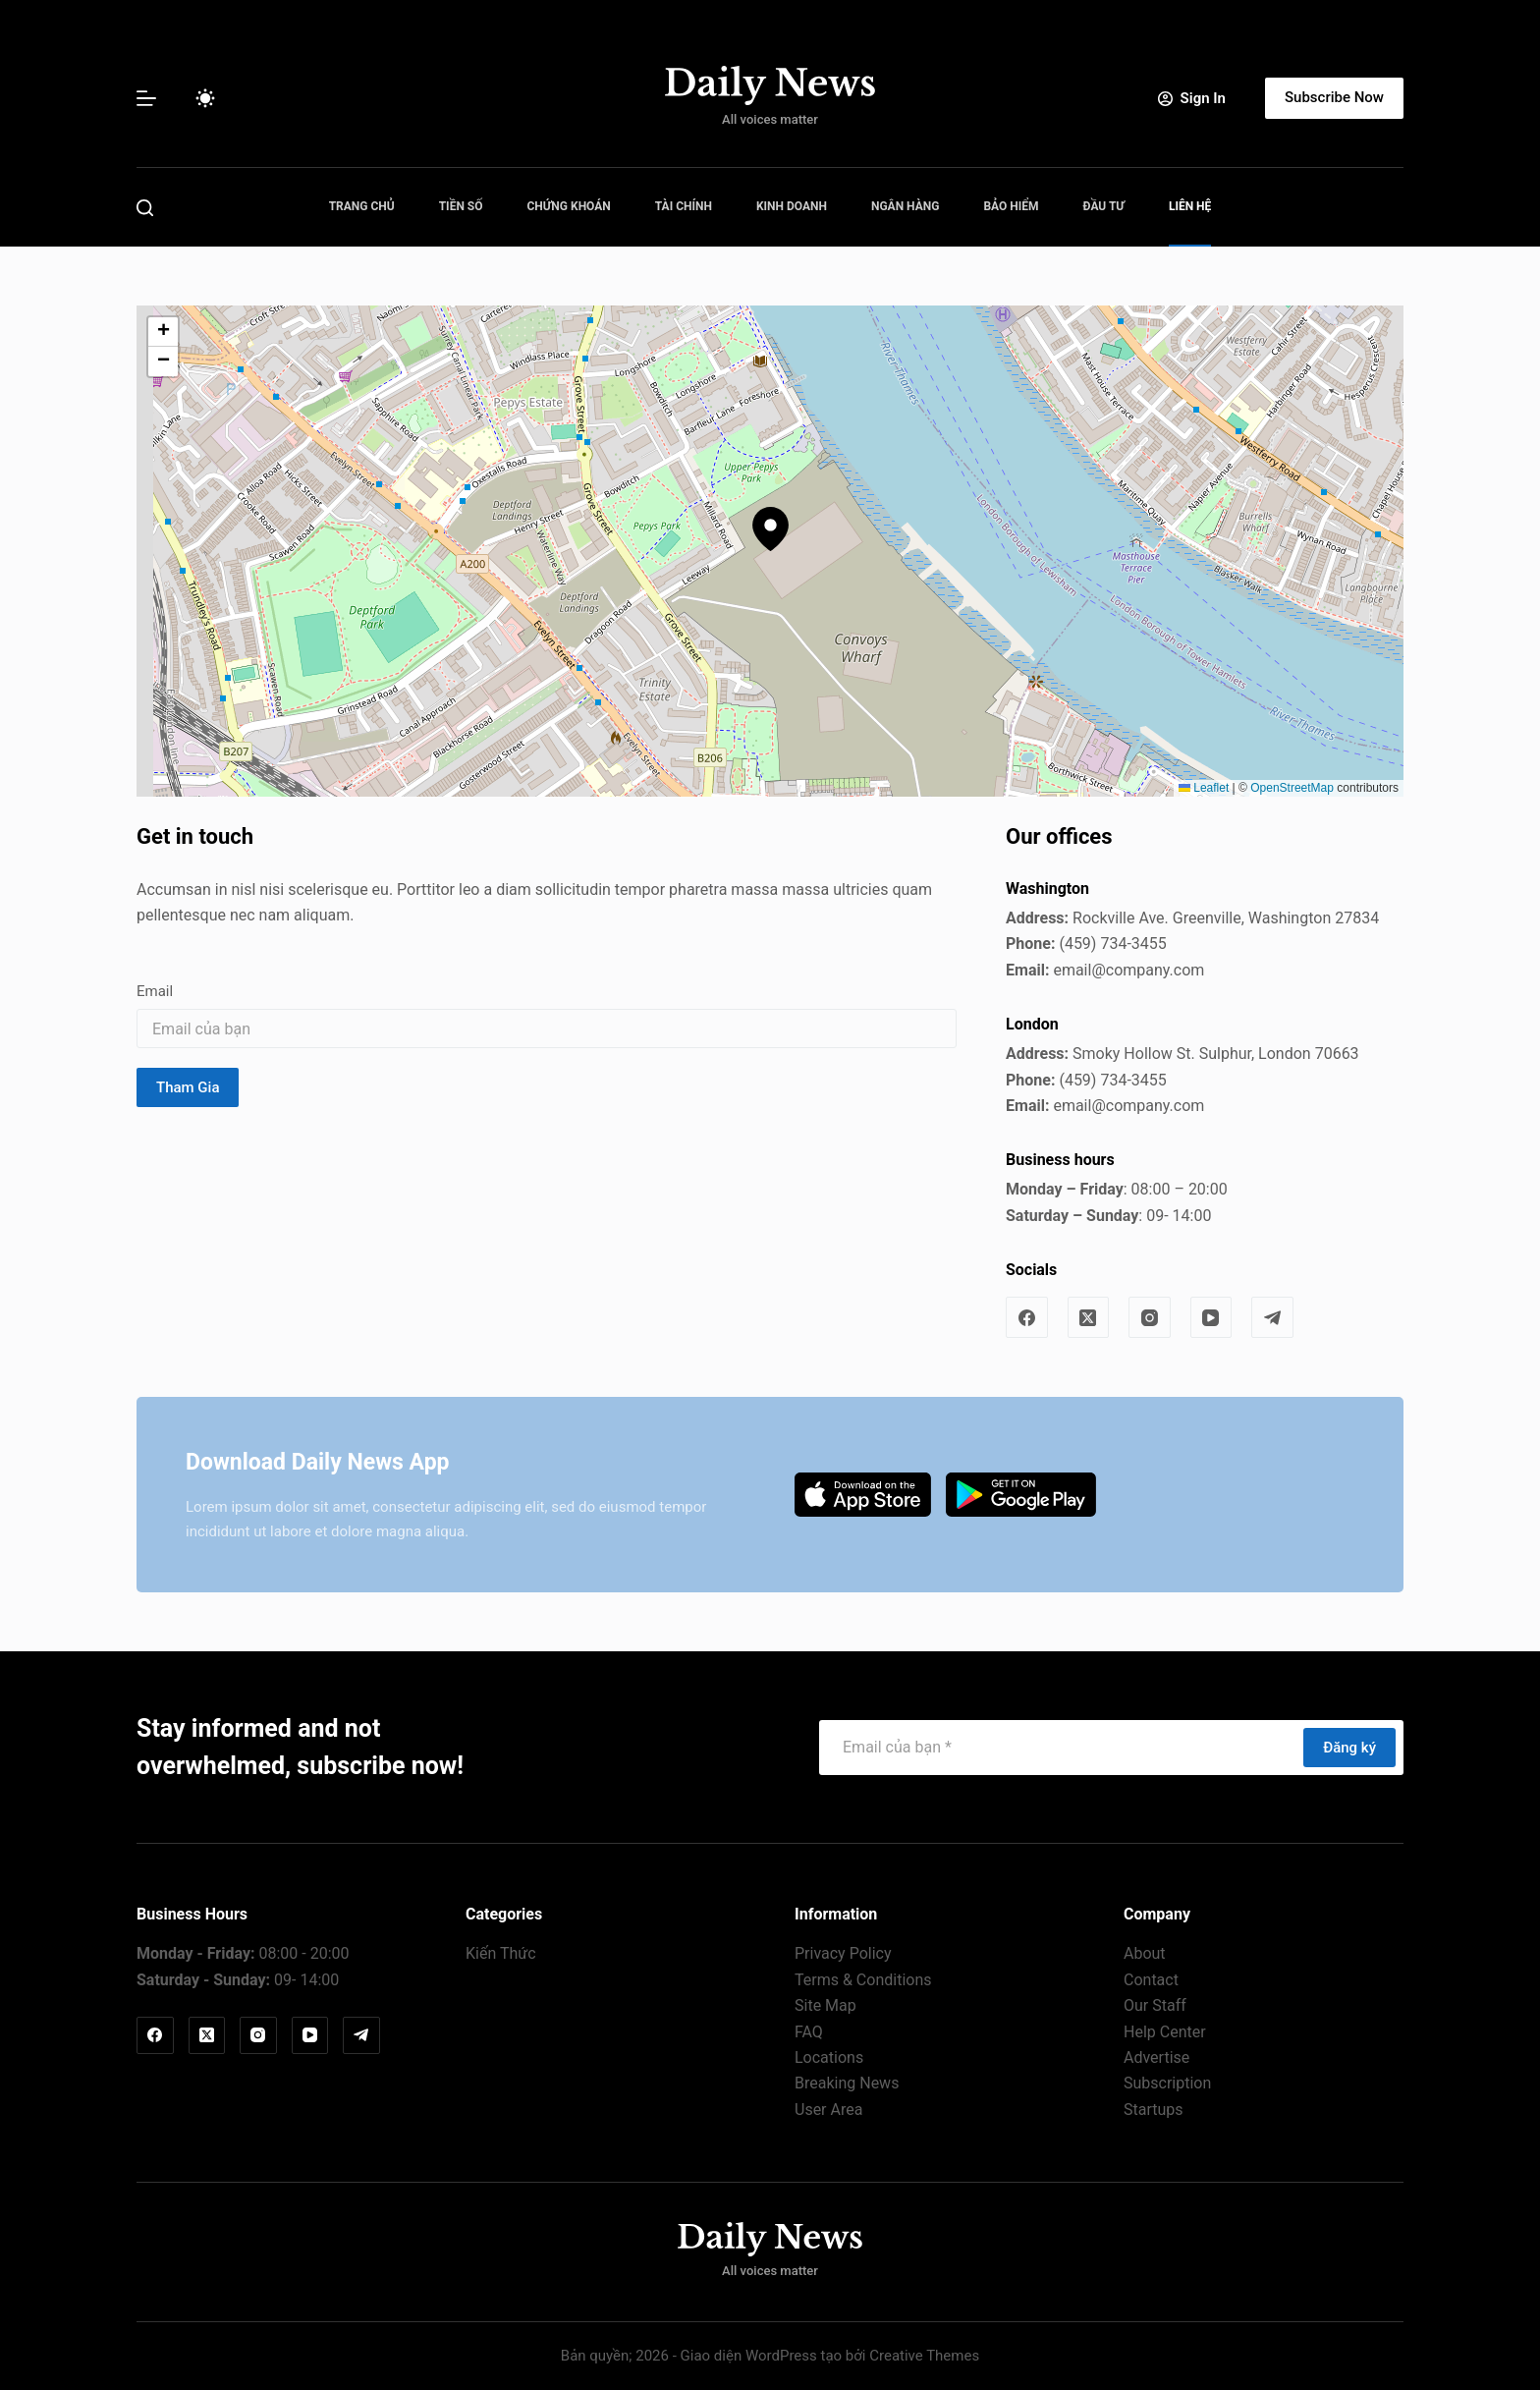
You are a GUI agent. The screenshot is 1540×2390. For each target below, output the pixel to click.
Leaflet (1204, 788)
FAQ (809, 2032)
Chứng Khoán (569, 206)
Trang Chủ (362, 206)
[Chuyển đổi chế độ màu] (205, 98)
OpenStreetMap (1292, 788)
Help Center (1165, 2032)
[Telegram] (1272, 1318)
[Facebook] (1027, 1318)
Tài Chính (683, 206)
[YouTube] (1211, 1318)
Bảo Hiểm (1010, 206)
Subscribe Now (1334, 97)
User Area (828, 2109)
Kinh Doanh (791, 206)
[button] (770, 529)
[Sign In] (1192, 98)
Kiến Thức (501, 1953)
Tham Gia (187, 1087)
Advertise (1156, 2057)
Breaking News (847, 2083)
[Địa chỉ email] (1060, 1747)
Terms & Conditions (863, 1980)
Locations (829, 2057)
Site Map (825, 2005)
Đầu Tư (1104, 206)
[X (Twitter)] (1089, 1318)
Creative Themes (924, 2355)
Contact (1151, 1980)
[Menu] (146, 98)
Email (155, 991)
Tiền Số (461, 206)
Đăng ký (1349, 1747)
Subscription (1167, 2083)
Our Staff (1155, 2005)
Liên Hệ (1190, 206)
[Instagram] (1149, 1318)
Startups (1153, 2109)
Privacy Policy (843, 1953)
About (1145, 1953)
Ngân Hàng (905, 206)
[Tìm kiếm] (145, 207)
